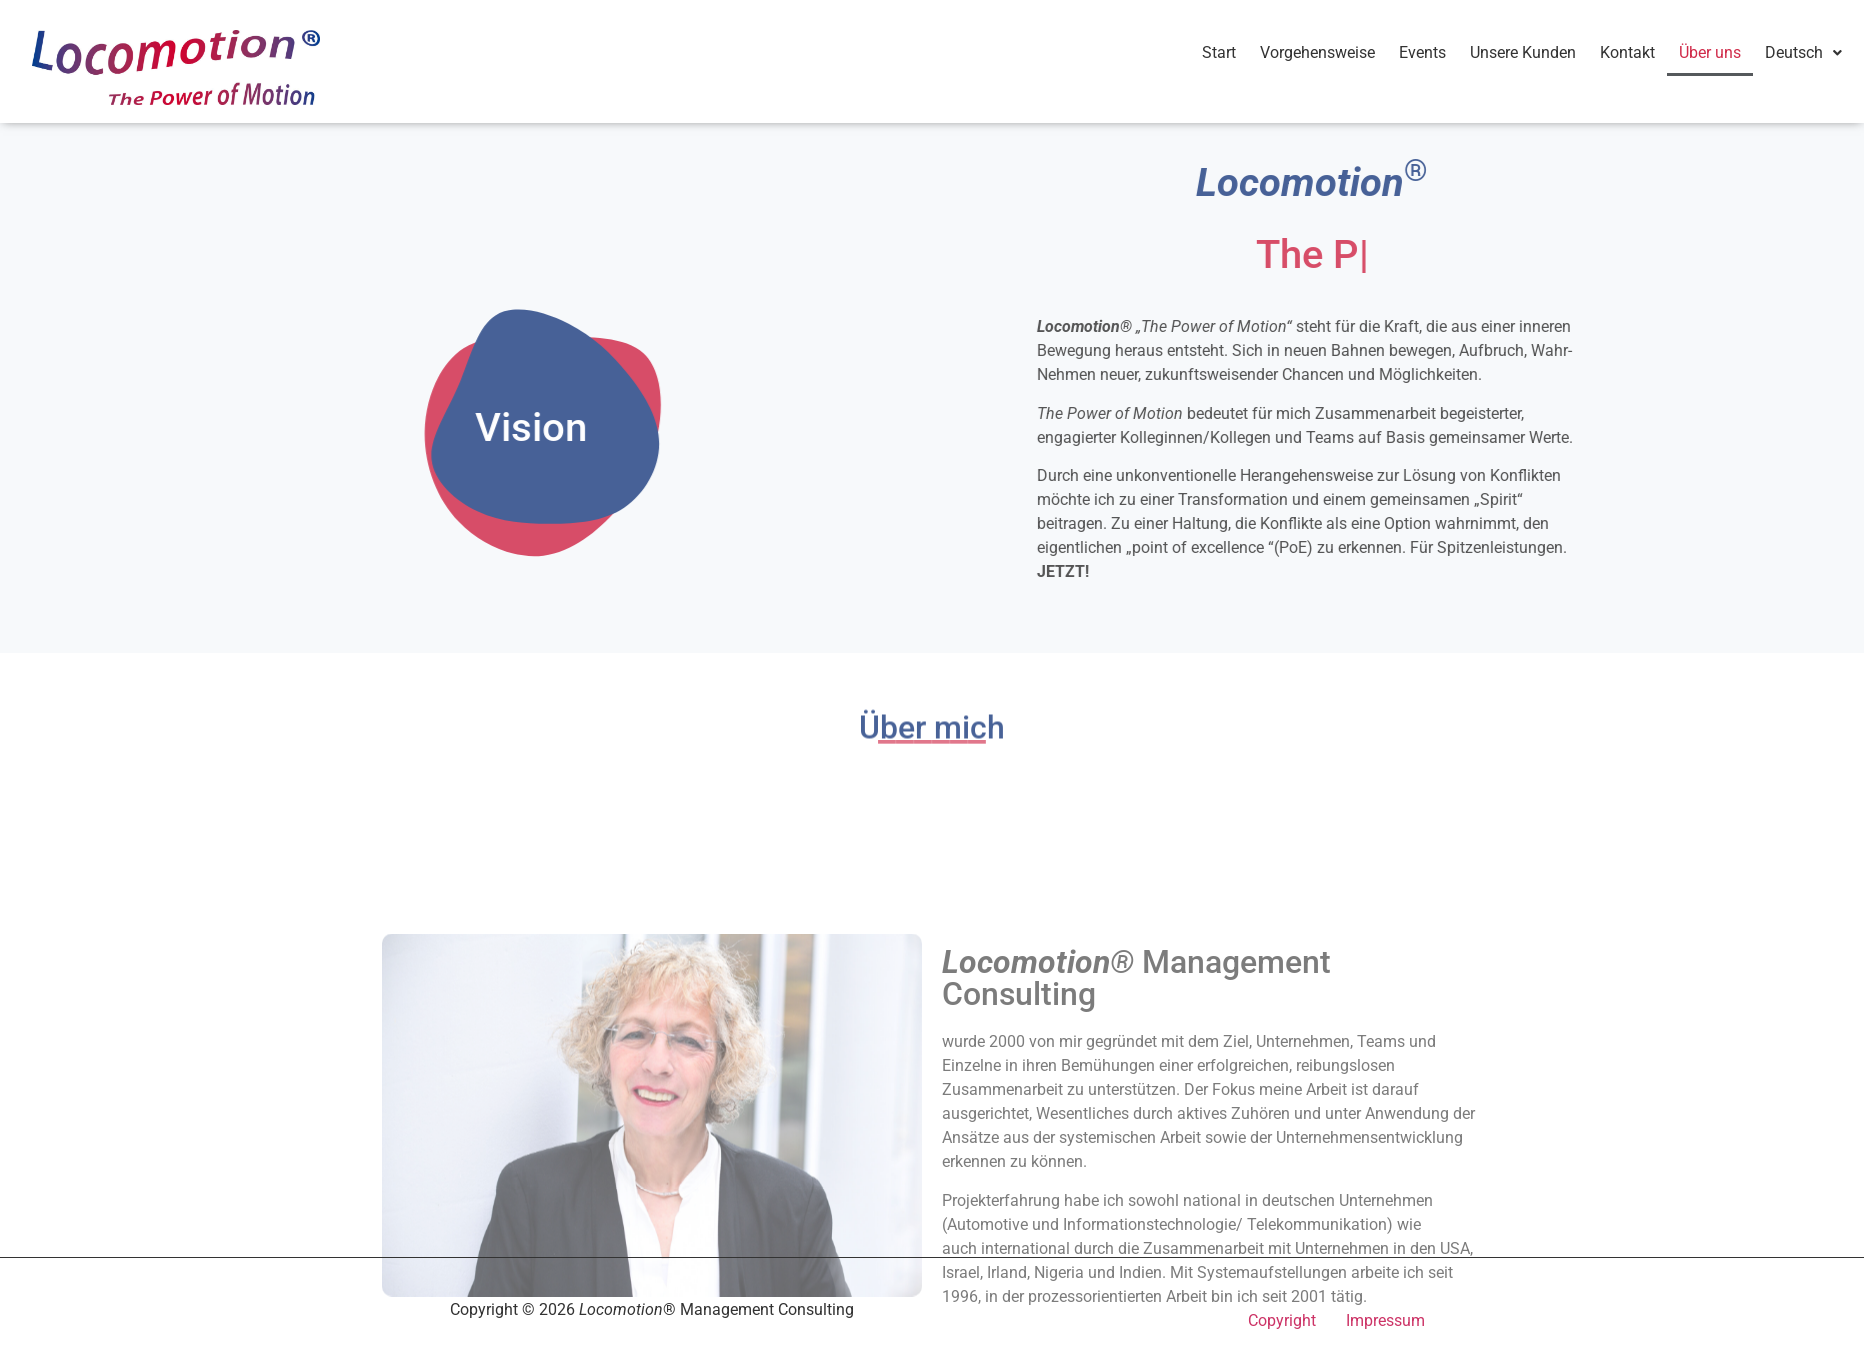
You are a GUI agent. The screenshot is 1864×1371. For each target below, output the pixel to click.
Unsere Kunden (1523, 52)
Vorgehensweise (1317, 52)
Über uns (1710, 52)
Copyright (1282, 1320)
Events (1422, 52)
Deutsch (1803, 52)
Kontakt (1627, 52)
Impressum (1385, 1320)
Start (1219, 52)
